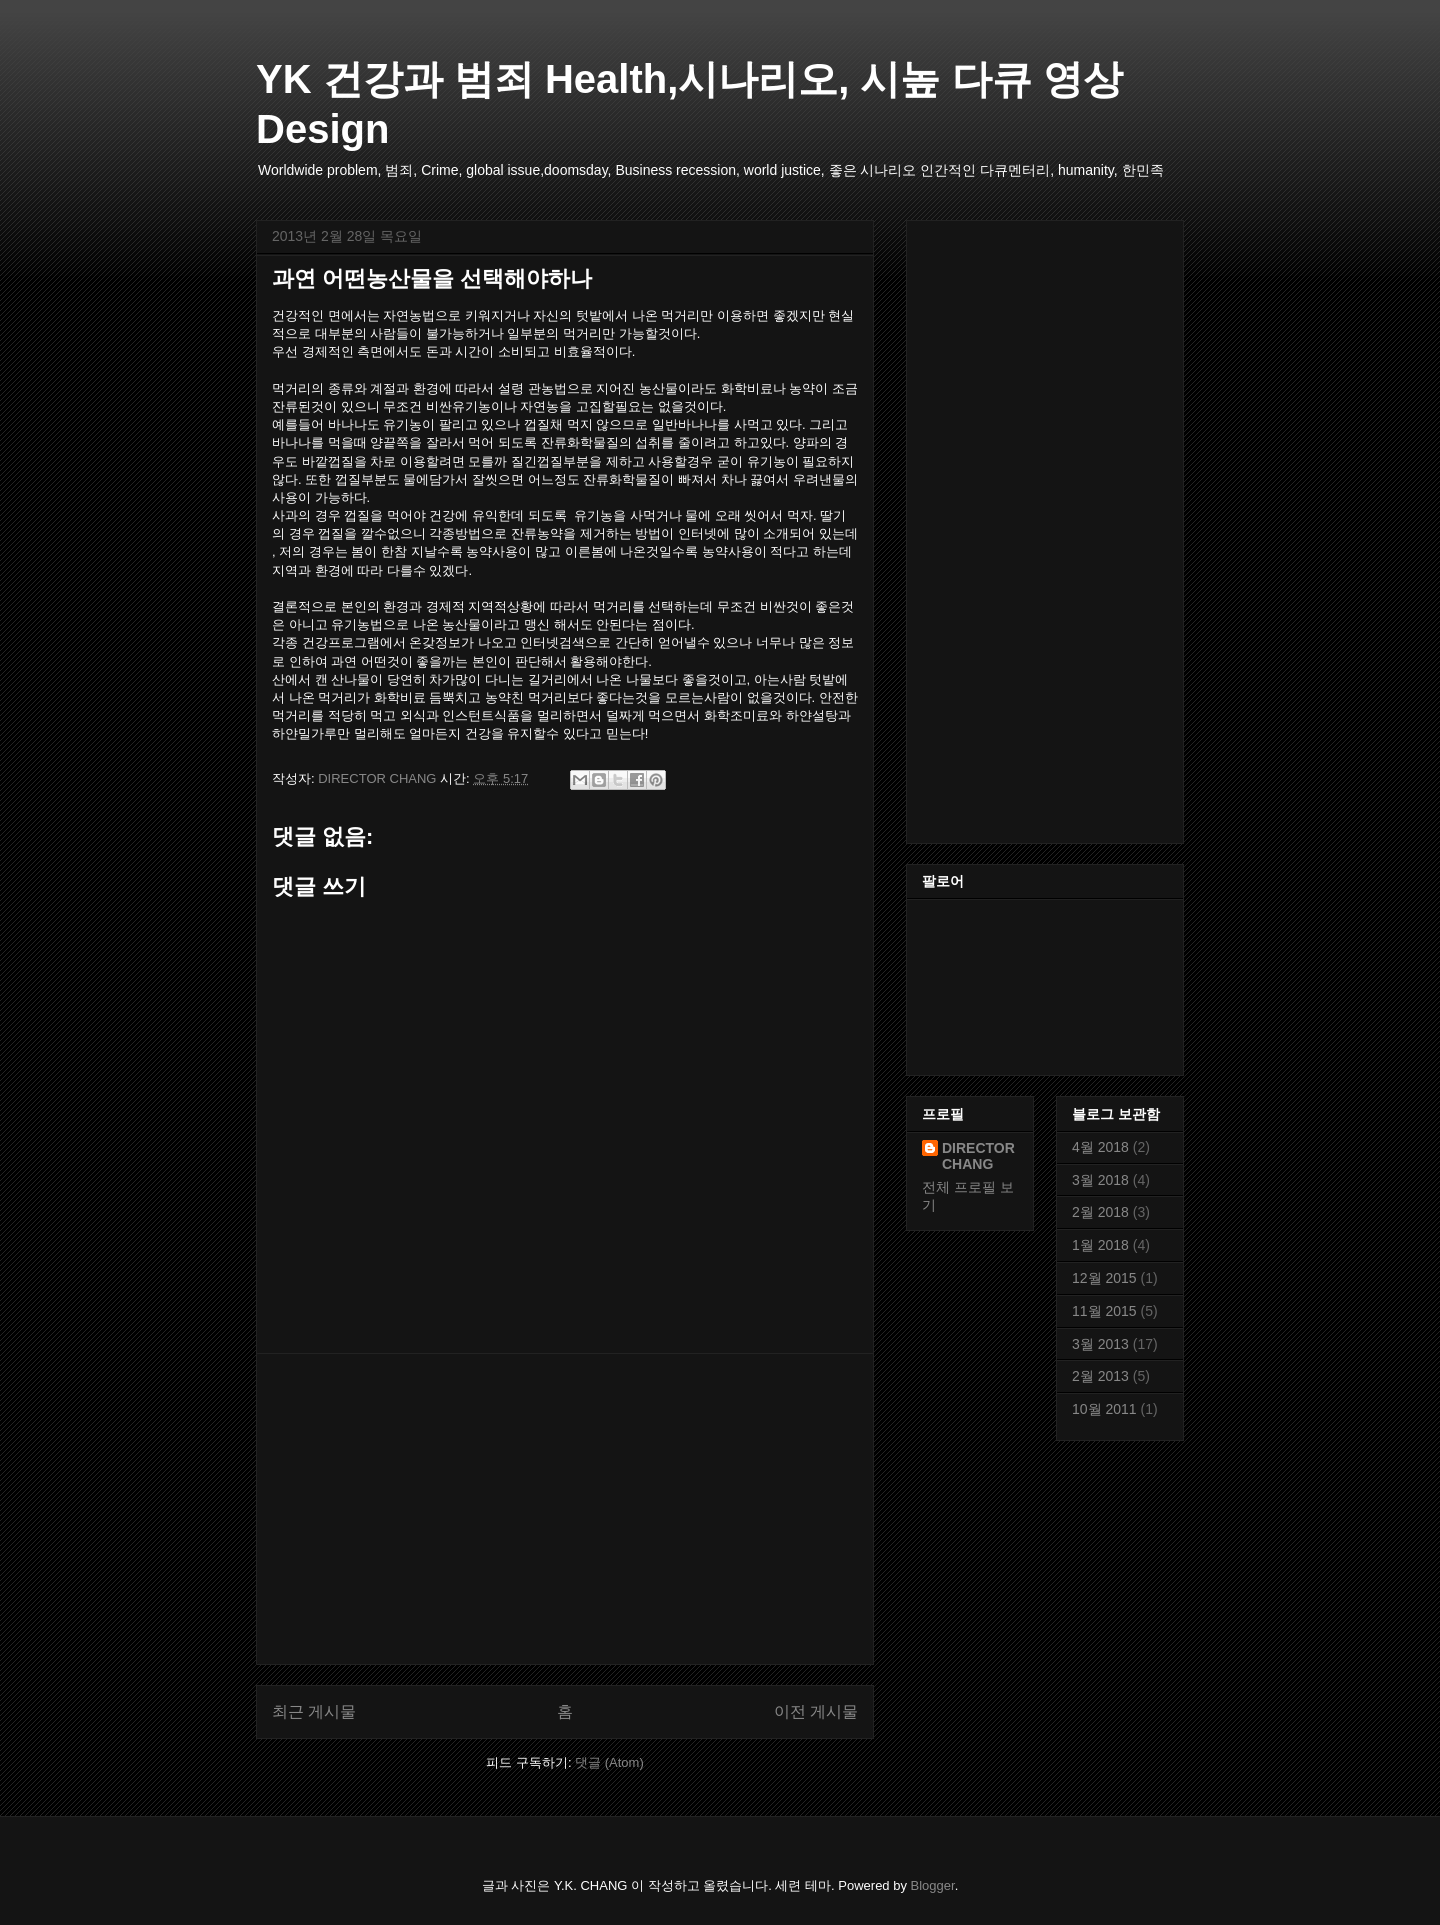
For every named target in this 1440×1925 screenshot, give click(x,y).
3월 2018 (1100, 1180)
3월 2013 (1100, 1344)
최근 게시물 (314, 1711)
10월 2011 (1104, 1409)
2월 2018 (1100, 1212)
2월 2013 (1100, 1376)
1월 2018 (1100, 1245)
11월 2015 (1104, 1311)
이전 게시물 (816, 1711)
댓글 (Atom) (609, 1762)
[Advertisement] (565, 1509)
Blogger (933, 1885)
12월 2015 (1104, 1278)
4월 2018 (1100, 1147)
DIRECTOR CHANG (978, 1156)
